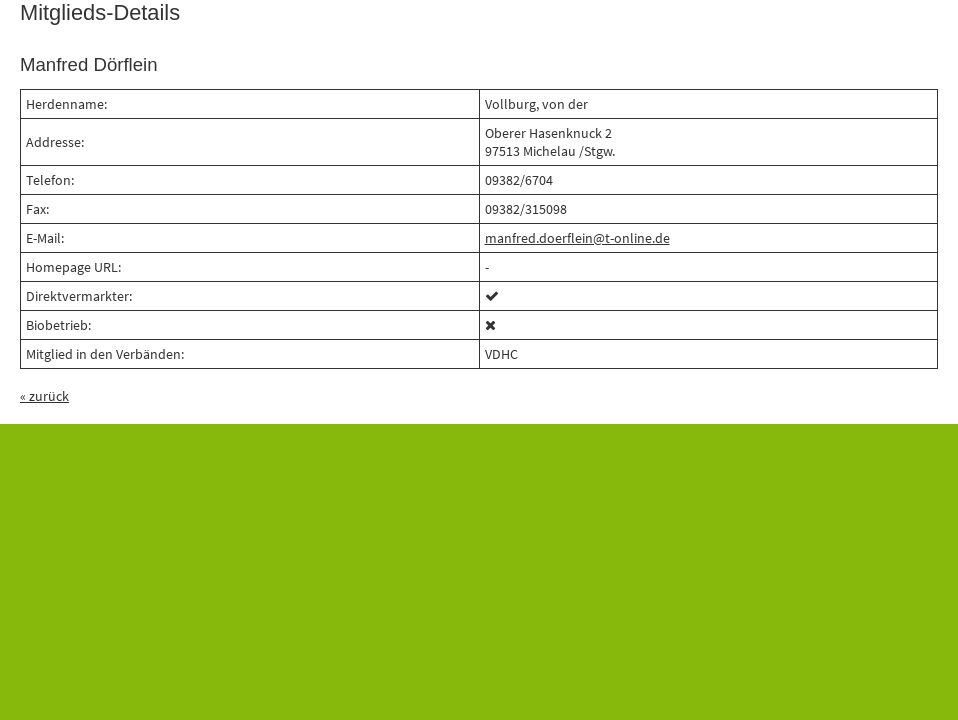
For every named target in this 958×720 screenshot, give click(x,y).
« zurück (44, 396)
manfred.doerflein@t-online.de (577, 238)
